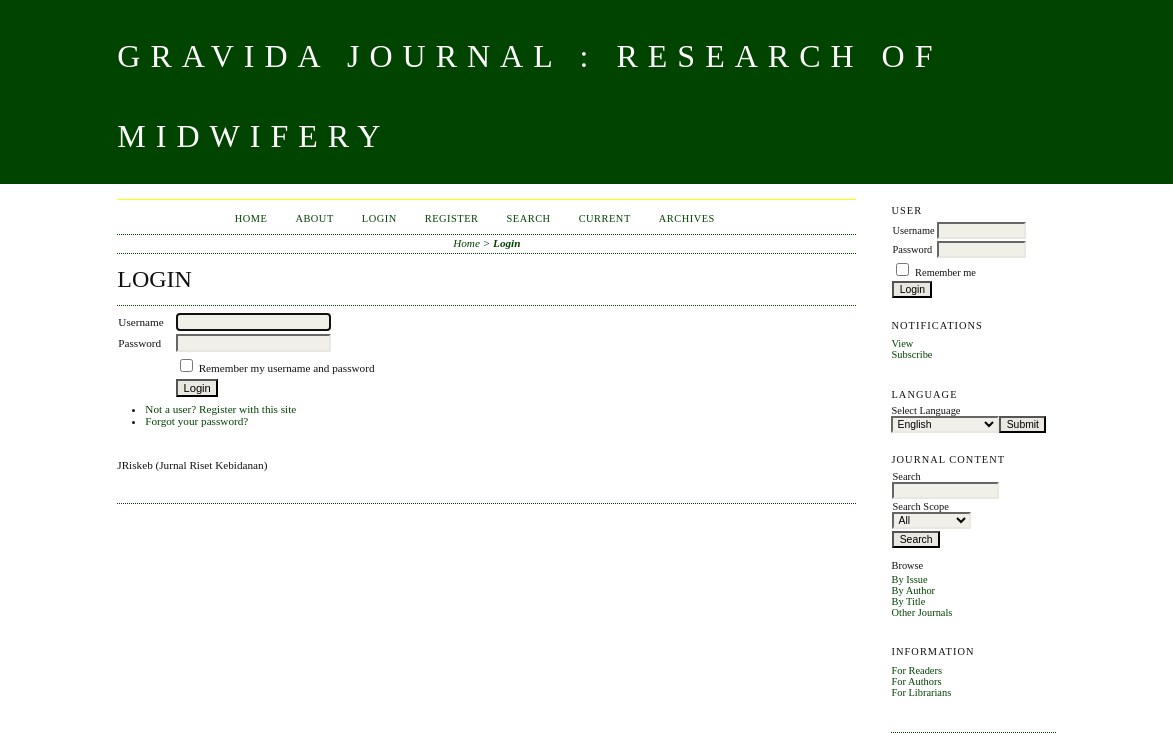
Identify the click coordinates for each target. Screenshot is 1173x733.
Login (379, 218)
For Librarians (921, 692)
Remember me (945, 272)
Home (251, 218)
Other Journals (921, 612)
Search (529, 218)
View (902, 343)
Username (913, 230)
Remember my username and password (287, 368)
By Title (908, 601)
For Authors (916, 681)
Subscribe (911, 354)
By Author (913, 590)
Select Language (925, 410)
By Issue (909, 579)
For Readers (916, 670)
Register (452, 218)
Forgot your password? (196, 421)
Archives (687, 218)
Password (912, 249)
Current (605, 218)
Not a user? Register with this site (220, 409)
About (314, 218)
